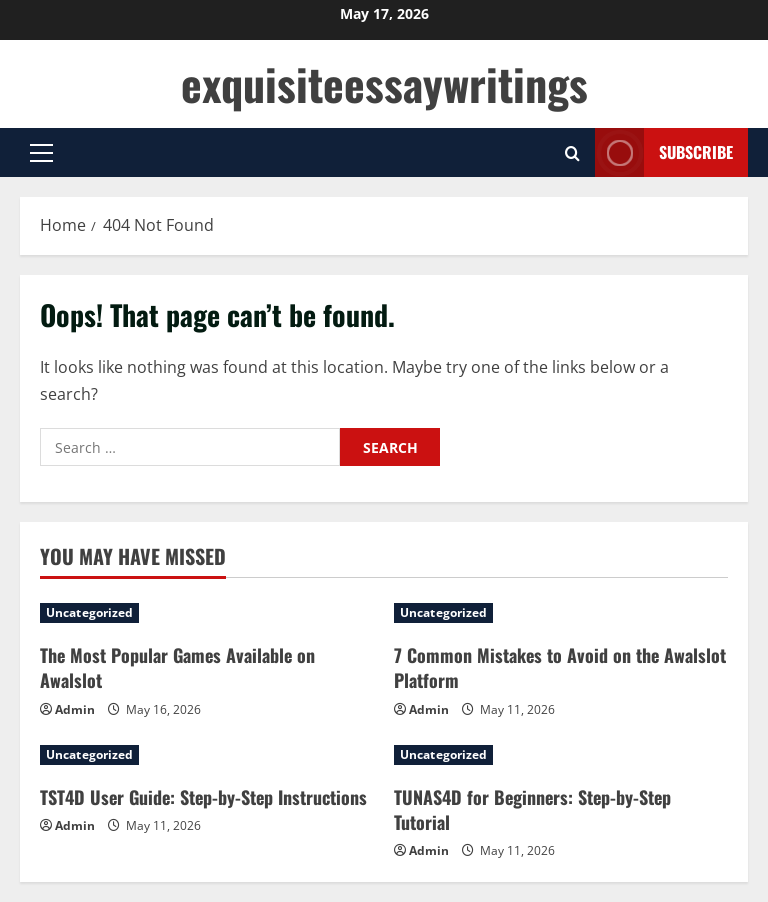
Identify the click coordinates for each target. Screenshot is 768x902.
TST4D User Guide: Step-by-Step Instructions (203, 797)
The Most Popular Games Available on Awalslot (177, 667)
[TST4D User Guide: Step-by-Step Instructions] (207, 755)
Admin (75, 709)
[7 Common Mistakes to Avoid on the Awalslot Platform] (561, 613)
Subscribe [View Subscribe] (664, 152)
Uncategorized (89, 612)
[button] (41, 153)
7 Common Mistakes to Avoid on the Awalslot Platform (560, 667)
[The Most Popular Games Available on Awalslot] (207, 613)
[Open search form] (572, 153)
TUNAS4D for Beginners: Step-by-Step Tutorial (532, 809)
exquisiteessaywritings (384, 83)
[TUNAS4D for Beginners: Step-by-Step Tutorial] (561, 755)
